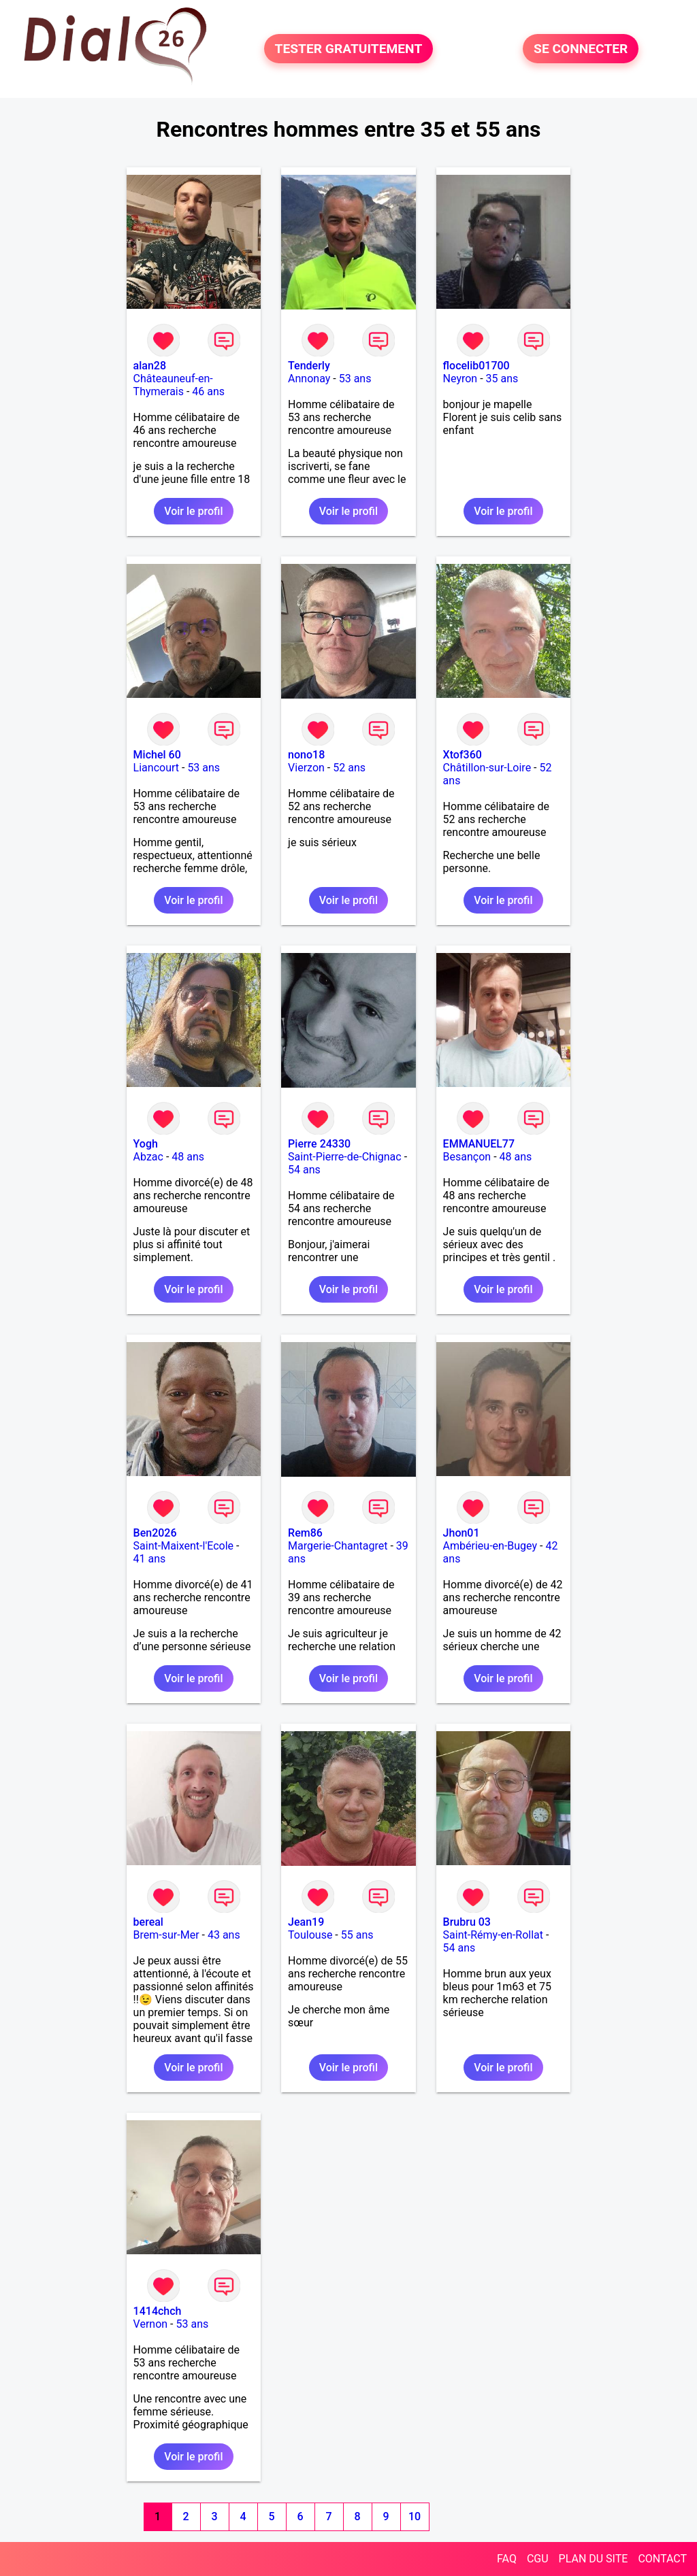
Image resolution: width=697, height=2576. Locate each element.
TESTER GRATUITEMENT (349, 48)
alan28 (149, 365)
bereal (148, 1922)
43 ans (224, 1934)
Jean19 (306, 1922)
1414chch (157, 2311)
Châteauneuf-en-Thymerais (173, 385)
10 (414, 2516)
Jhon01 (461, 1532)
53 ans (355, 378)
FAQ (507, 2558)
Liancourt (156, 767)
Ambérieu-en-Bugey (490, 1545)
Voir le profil (193, 511)
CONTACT (662, 2558)
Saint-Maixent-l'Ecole (183, 1545)
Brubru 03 (467, 1922)
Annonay (309, 378)
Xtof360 (462, 754)
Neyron (460, 378)
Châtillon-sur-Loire (487, 767)
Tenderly (309, 365)
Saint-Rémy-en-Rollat (493, 1934)
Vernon (150, 2324)
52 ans (349, 767)
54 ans (304, 1169)
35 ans (502, 378)
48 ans (188, 1156)
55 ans (357, 1934)
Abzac (148, 1156)
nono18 (306, 754)
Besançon (467, 1156)
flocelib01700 (476, 365)
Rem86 (305, 1532)
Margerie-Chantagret (337, 1545)
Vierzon (306, 767)
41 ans (149, 1558)
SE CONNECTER (581, 48)
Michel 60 (157, 754)
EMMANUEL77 (479, 1143)
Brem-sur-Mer (166, 1934)
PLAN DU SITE (593, 2558)
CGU (538, 2558)
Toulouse (310, 1934)
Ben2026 (155, 1532)
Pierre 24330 (319, 1143)
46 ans (208, 391)
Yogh (145, 1143)
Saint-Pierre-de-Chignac (345, 1156)
